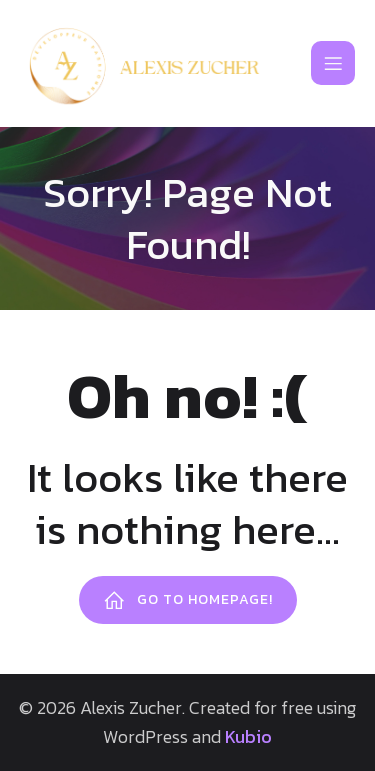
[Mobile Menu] (333, 63)
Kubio (248, 736)
